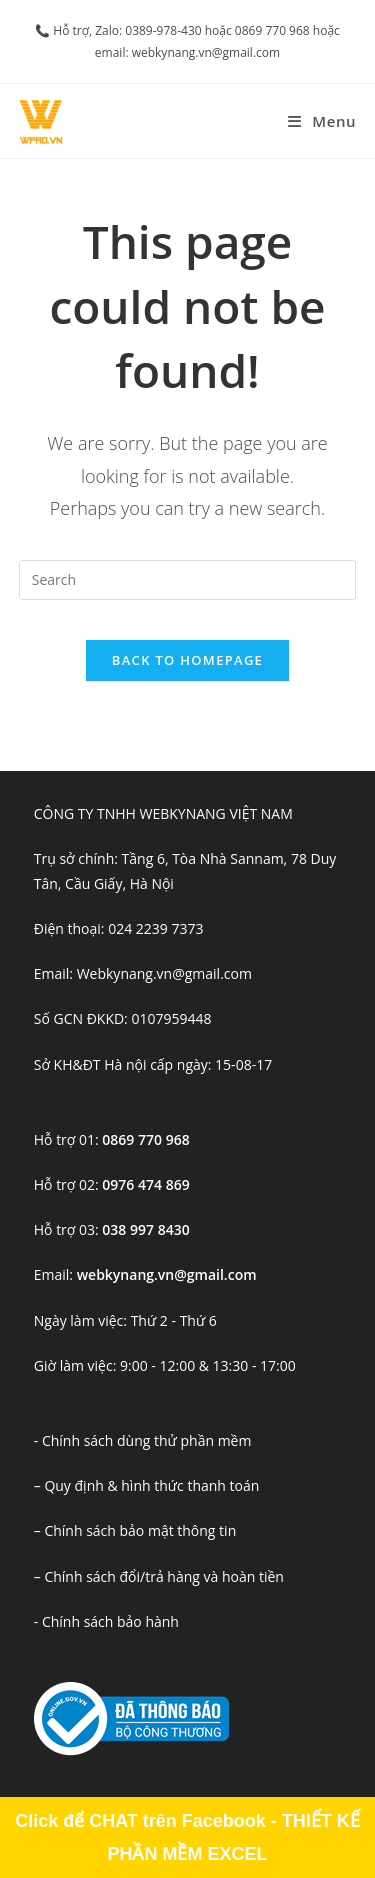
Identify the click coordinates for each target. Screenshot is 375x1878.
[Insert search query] (188, 580)
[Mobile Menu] (322, 121)
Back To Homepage (187, 660)
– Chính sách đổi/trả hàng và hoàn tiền (159, 1576)
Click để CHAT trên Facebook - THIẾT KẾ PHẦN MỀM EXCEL (187, 1837)
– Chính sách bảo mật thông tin (135, 1530)
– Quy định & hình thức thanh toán (147, 1485)
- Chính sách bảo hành (106, 1621)
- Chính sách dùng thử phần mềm (143, 1440)
